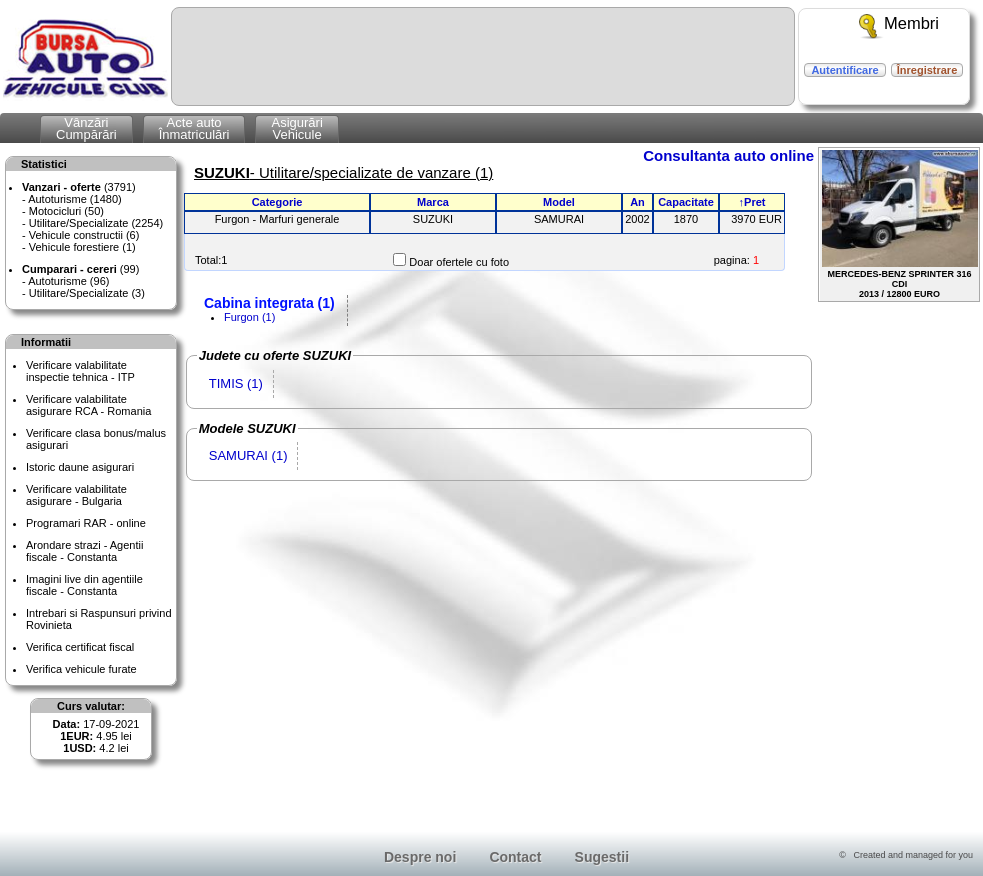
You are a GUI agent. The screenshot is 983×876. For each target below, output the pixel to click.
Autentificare (844, 70)
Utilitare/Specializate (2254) (96, 223)
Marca (433, 202)
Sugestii (602, 857)
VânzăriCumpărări (86, 128)
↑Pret (752, 202)
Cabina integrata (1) (269, 303)
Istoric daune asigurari (80, 467)
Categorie (277, 202)
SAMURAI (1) (248, 455)
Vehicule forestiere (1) (82, 247)
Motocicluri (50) (66, 211)
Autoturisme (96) (68, 281)
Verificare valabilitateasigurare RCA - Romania (88, 405)
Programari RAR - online (86, 523)
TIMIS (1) (236, 383)
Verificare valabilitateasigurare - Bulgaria (76, 495)
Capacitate (686, 202)
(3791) (79, 187)
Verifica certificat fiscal (80, 647)
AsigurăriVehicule (296, 128)
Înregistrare (927, 70)
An (637, 202)
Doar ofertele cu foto (459, 262)
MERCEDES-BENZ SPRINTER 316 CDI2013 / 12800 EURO (900, 224)
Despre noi (420, 857)
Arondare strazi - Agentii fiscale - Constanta (84, 551)
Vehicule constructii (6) (84, 235)
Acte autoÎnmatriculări (194, 128)
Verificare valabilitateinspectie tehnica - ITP (80, 371)
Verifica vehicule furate (81, 669)
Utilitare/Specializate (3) (87, 293)
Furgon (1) (249, 317)
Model (559, 202)
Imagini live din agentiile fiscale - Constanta (84, 585)
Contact (515, 857)
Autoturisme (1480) (75, 199)
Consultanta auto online (728, 155)
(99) (80, 269)
